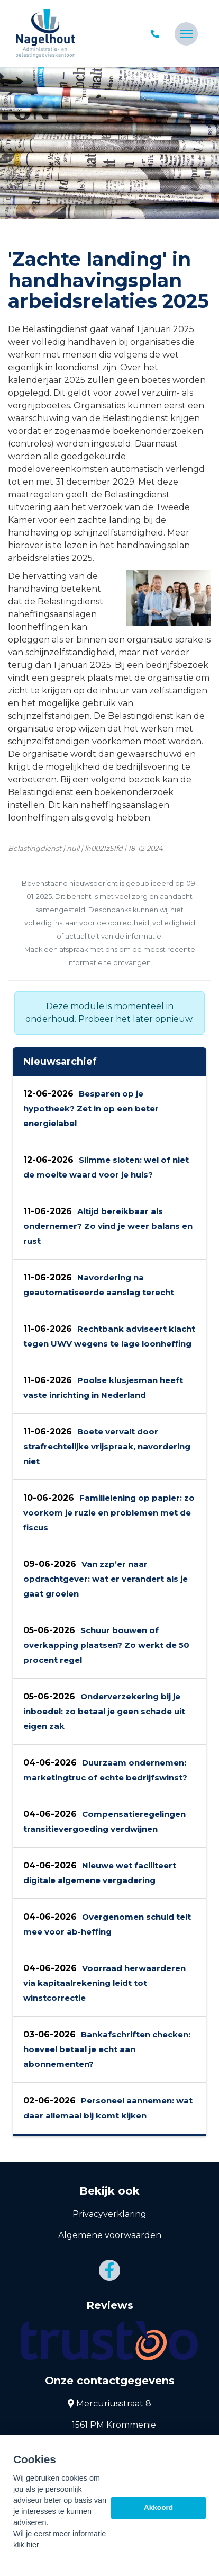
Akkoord (158, 2507)
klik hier (26, 2545)
